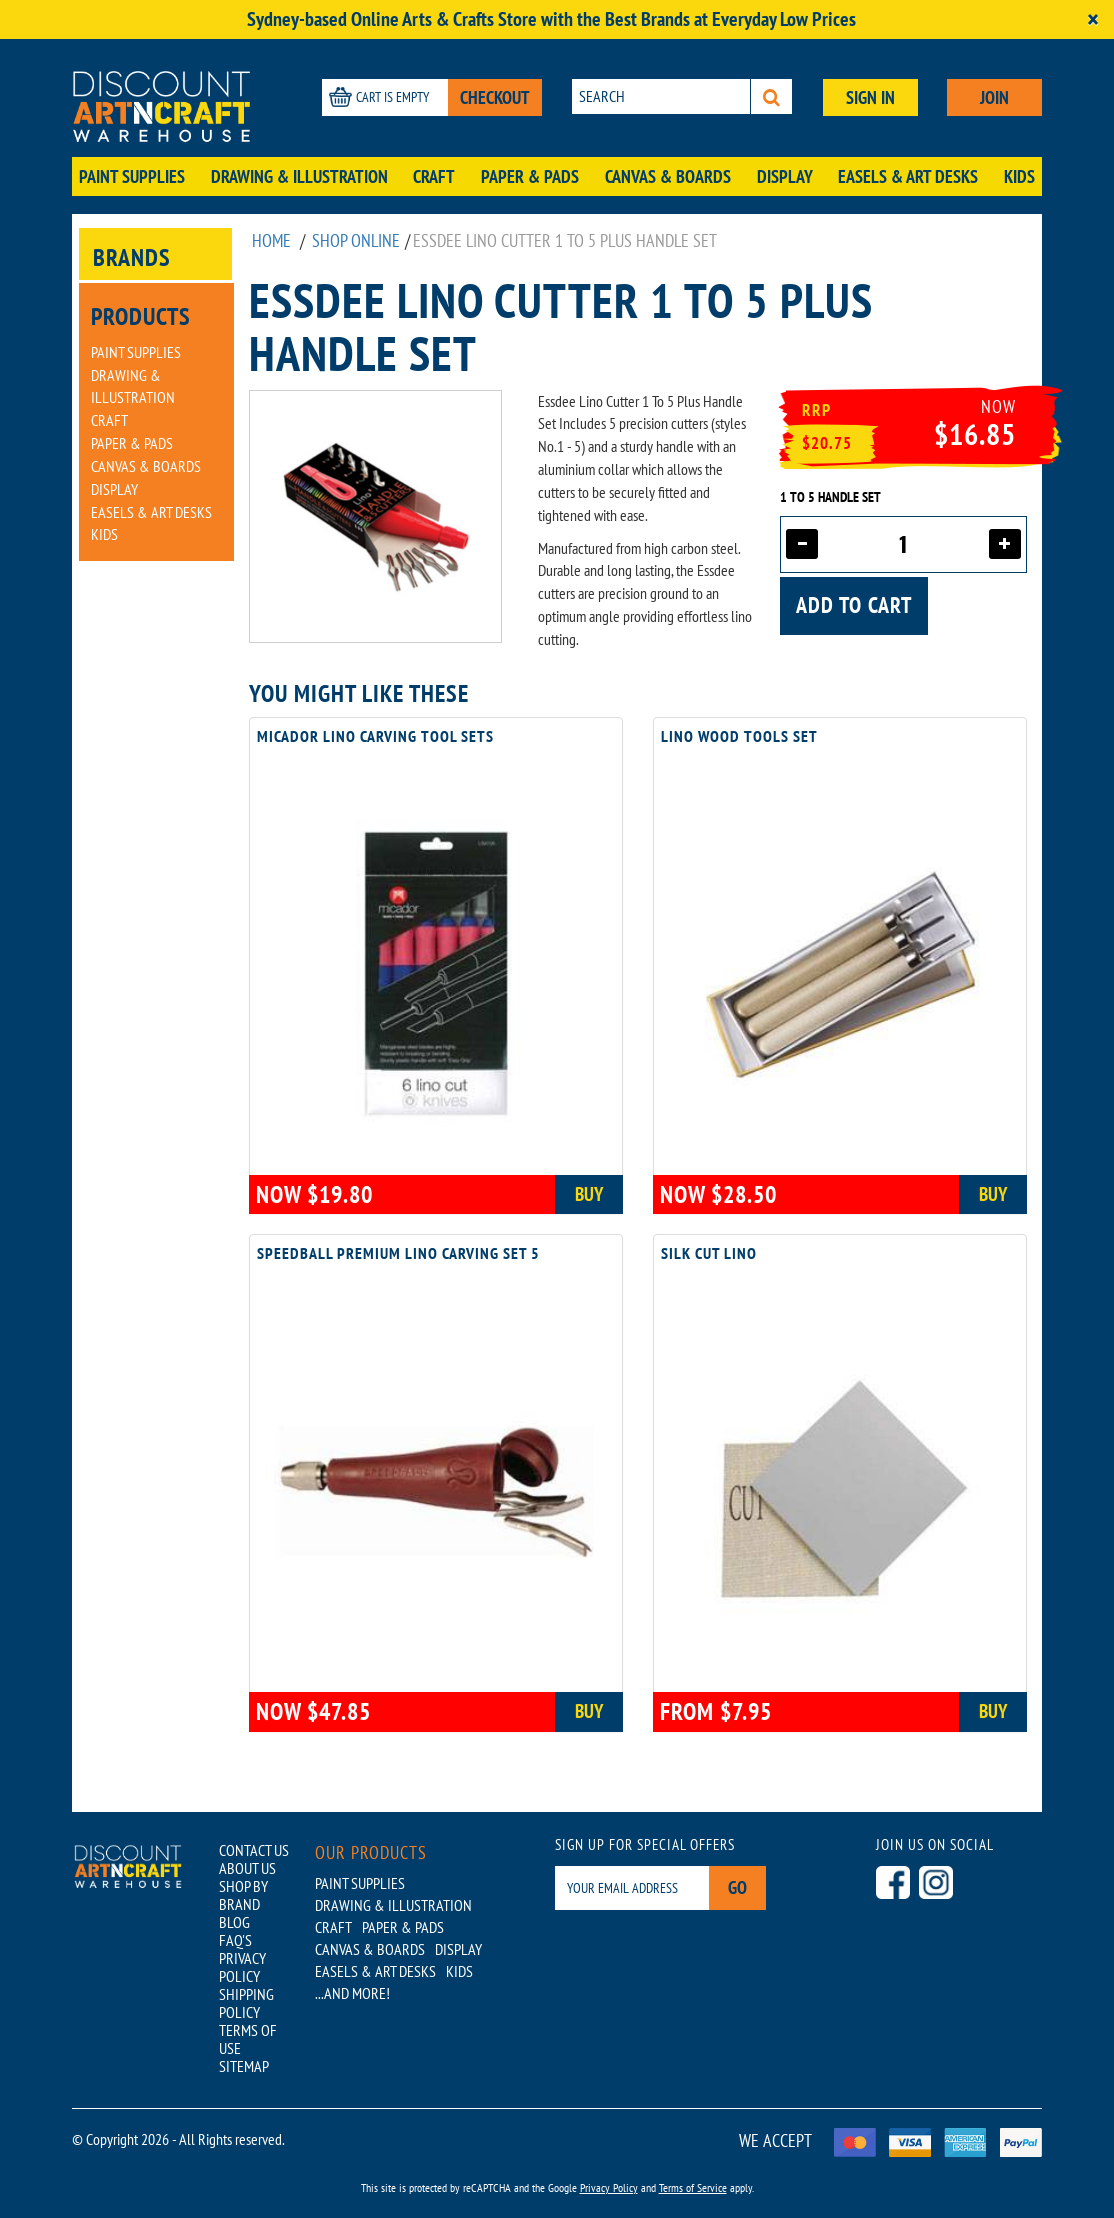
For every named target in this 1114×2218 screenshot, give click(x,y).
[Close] (1093, 19)
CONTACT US (254, 1850)
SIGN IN (870, 97)
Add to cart (854, 605)
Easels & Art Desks (908, 176)
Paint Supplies (132, 176)
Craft (434, 176)
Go (737, 1887)
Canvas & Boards (668, 176)
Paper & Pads (530, 176)
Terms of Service (693, 2187)
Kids (1019, 176)
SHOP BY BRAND (243, 1895)
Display (785, 176)
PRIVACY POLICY (242, 1967)
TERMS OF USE (248, 2039)
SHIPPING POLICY (246, 2003)
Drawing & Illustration (299, 176)
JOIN (994, 97)
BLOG (234, 1922)
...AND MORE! (352, 1993)
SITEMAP (244, 2066)
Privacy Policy (609, 2187)
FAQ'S (235, 1940)
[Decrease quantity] (802, 544)
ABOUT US (247, 1868)
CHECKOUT (495, 97)
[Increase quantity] (1005, 544)
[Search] (771, 96)
